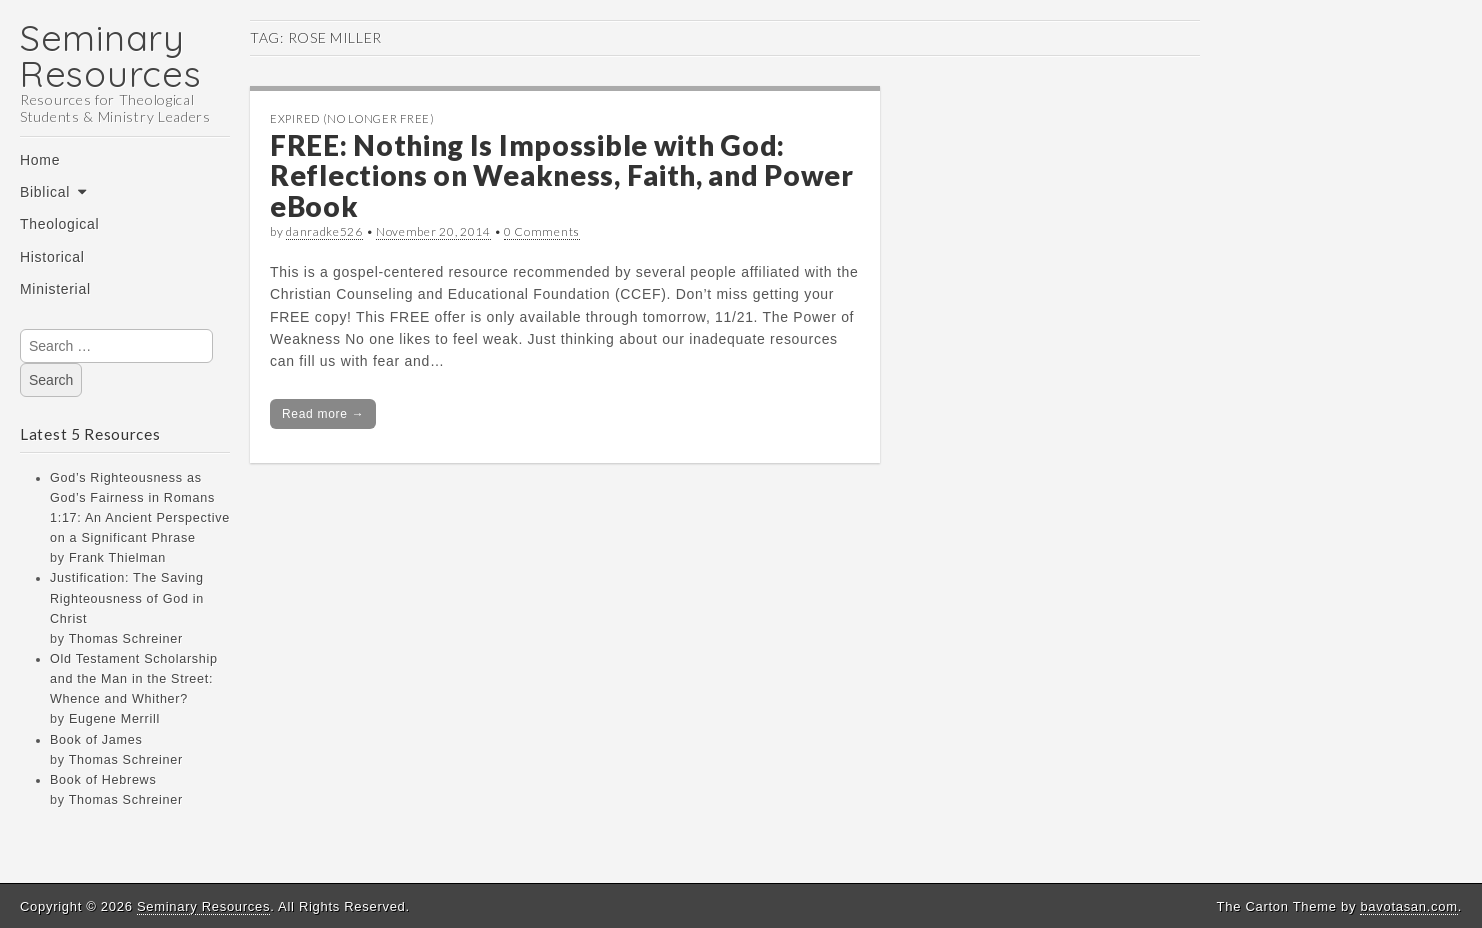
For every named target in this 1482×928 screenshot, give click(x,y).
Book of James (96, 740)
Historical (52, 257)
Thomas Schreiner (126, 639)
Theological (59, 224)
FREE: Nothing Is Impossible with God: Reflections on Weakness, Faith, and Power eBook (562, 176)
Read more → (323, 414)
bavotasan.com (1408, 906)
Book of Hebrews (103, 780)
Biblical (45, 192)
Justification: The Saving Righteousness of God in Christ (127, 598)
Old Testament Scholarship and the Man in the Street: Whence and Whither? (134, 679)
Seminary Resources (110, 55)
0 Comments (542, 231)
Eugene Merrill (114, 719)
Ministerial (55, 289)
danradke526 (324, 231)
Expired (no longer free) (352, 118)
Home (40, 160)
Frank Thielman (117, 558)
